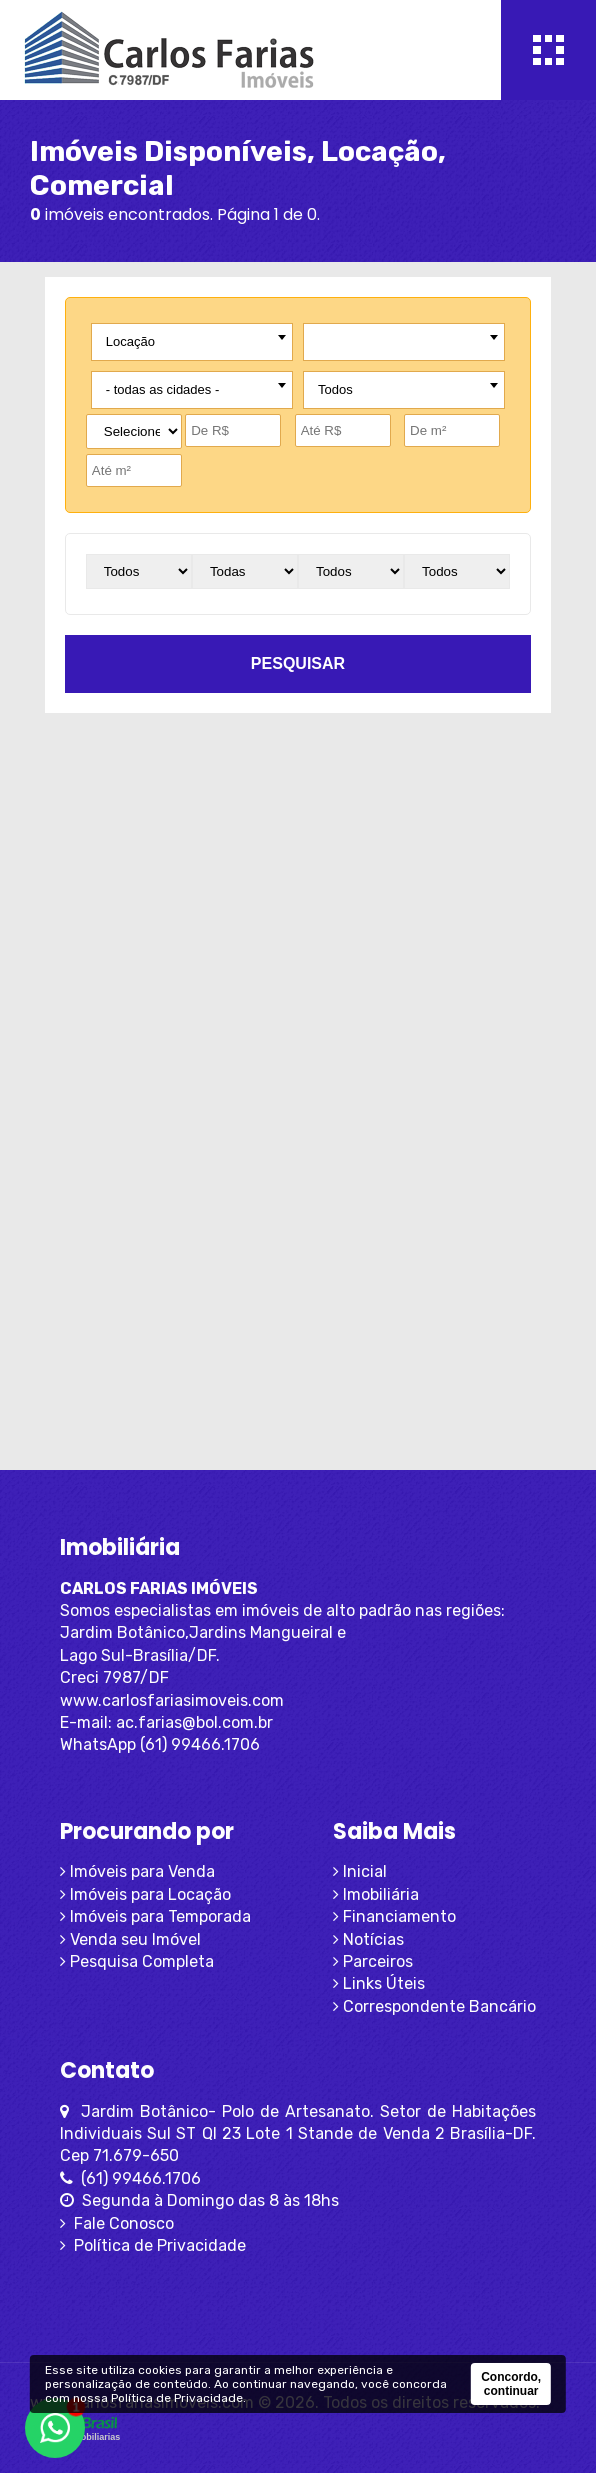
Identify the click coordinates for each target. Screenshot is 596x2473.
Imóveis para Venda (137, 1871)
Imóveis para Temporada (155, 1916)
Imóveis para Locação (145, 1894)
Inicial (360, 1871)
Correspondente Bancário (434, 2006)
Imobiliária (376, 1894)
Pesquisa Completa (137, 1961)
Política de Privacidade (153, 2245)
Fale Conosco (117, 2223)
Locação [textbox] (130, 341)
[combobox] (192, 342)
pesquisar (298, 663)
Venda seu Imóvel (130, 1939)
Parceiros (373, 1961)
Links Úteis (379, 1983)
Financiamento (394, 1916)
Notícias (368, 1939)
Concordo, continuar (511, 2384)
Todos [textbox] (335, 389)
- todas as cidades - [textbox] (162, 389)
